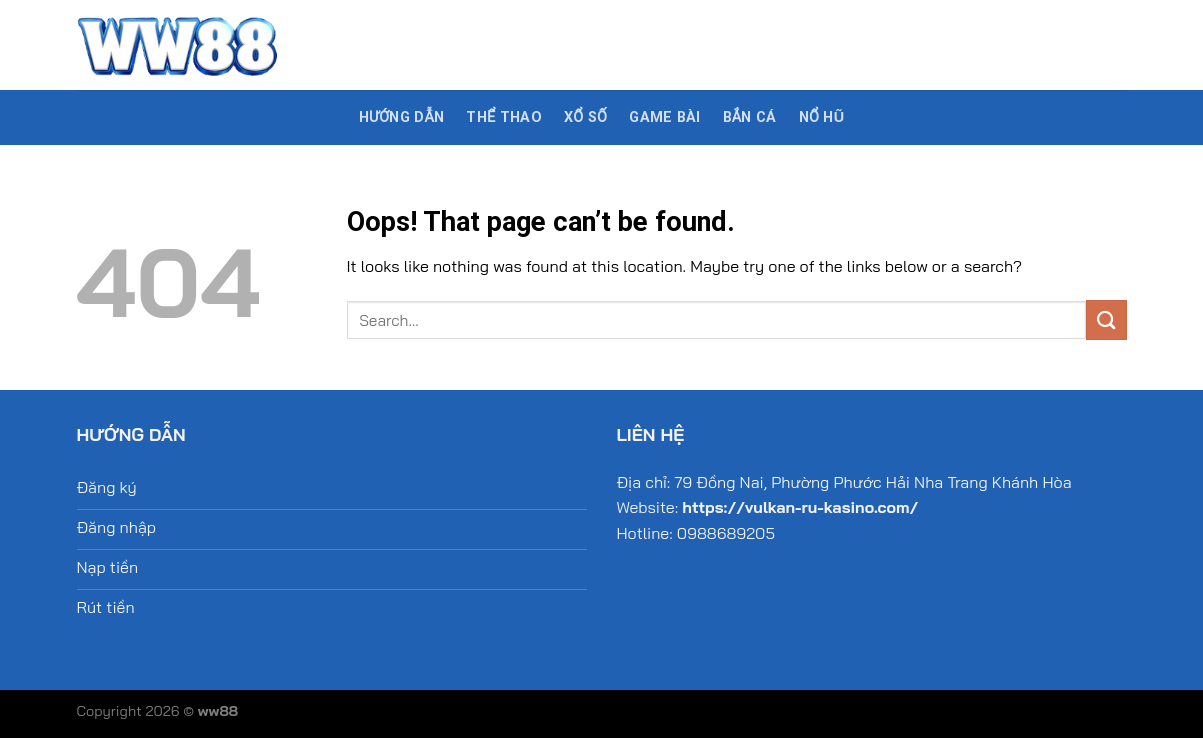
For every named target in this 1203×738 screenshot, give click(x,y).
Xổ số (585, 117)
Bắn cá (750, 117)
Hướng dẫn (402, 117)
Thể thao (503, 117)
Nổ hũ (822, 117)
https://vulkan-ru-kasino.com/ (800, 507)
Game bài (664, 117)
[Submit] (1106, 319)
